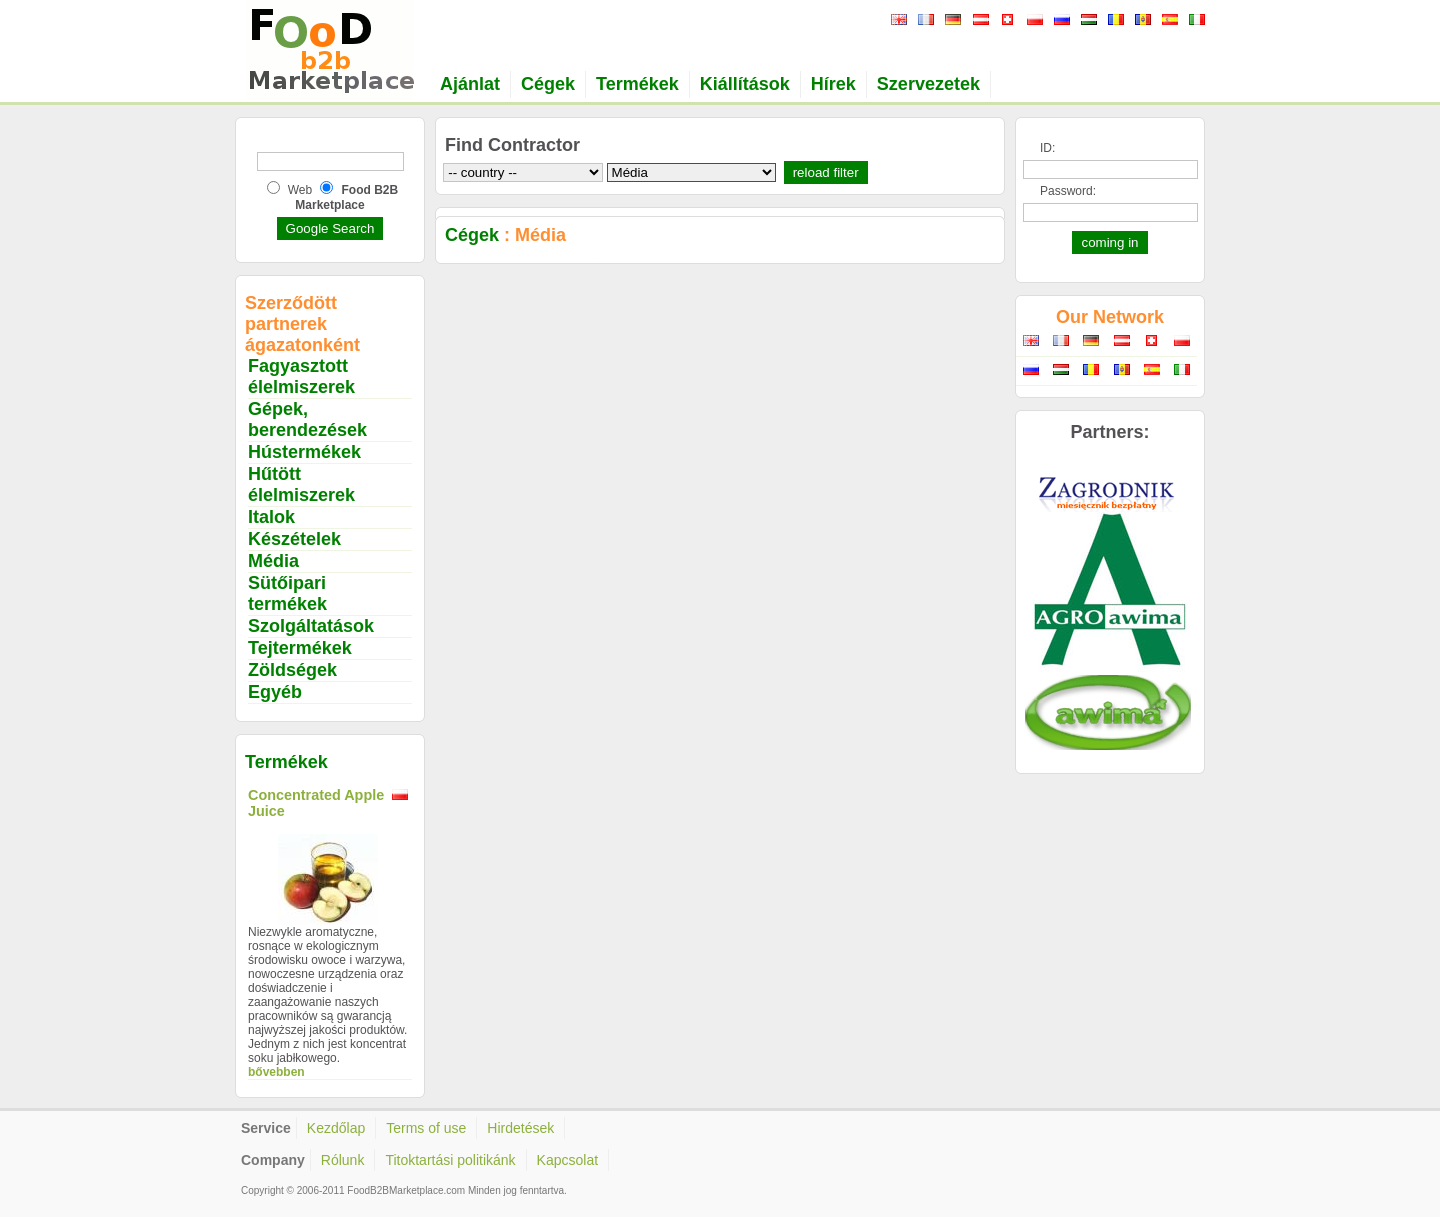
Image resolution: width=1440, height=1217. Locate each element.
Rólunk (343, 1160)
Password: (1068, 191)
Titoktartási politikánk (450, 1160)
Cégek (548, 84)
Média (273, 561)
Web (300, 190)
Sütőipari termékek (287, 593)
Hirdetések (520, 1128)
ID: (1047, 148)
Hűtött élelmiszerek (301, 484)
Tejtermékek (300, 648)
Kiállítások (745, 84)
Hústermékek (304, 452)
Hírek (833, 84)
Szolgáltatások (311, 626)
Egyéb (275, 692)
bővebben (276, 1072)
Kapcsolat (567, 1160)
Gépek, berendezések (307, 419)
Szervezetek (928, 84)
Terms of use (426, 1128)
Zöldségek (292, 670)
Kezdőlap (336, 1128)
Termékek (637, 84)
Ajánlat (470, 84)
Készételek (294, 539)
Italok (271, 517)
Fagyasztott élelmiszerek (301, 376)
